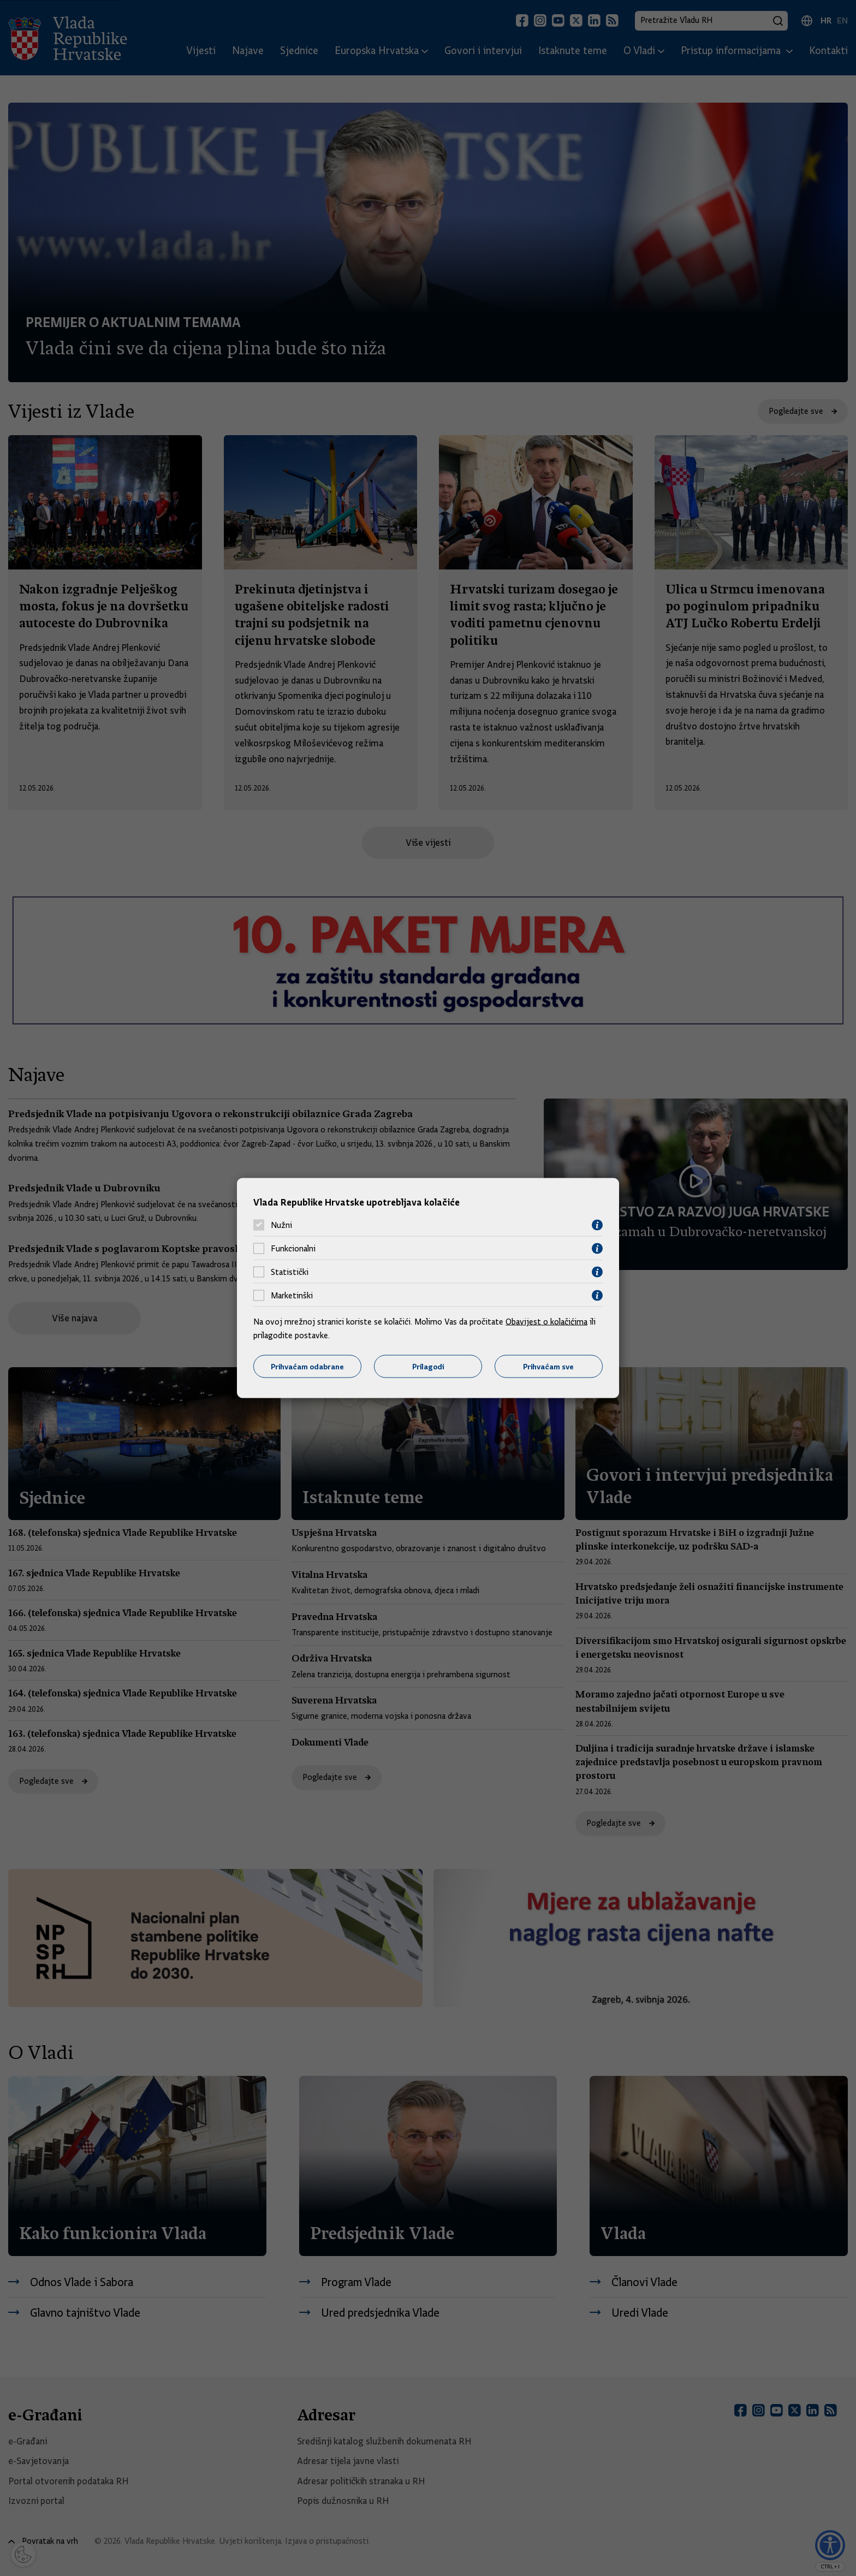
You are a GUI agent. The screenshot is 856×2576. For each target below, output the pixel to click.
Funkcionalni (293, 1249)
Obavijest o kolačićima (546, 1321)
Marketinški (292, 1296)
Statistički (289, 1272)
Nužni (281, 1225)
